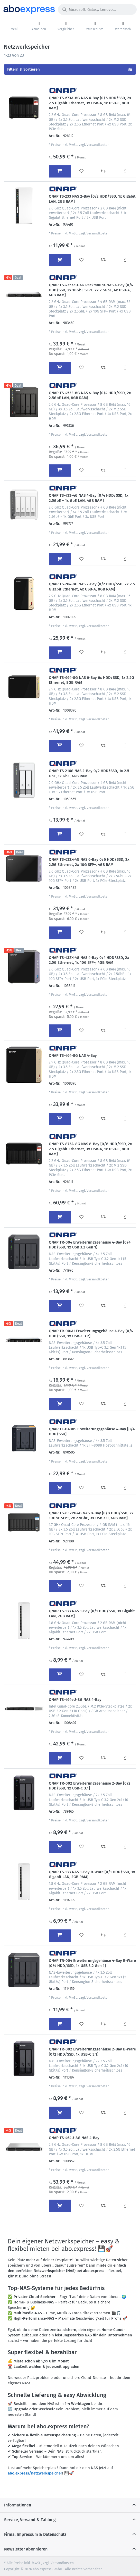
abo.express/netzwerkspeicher (35, 2473)
